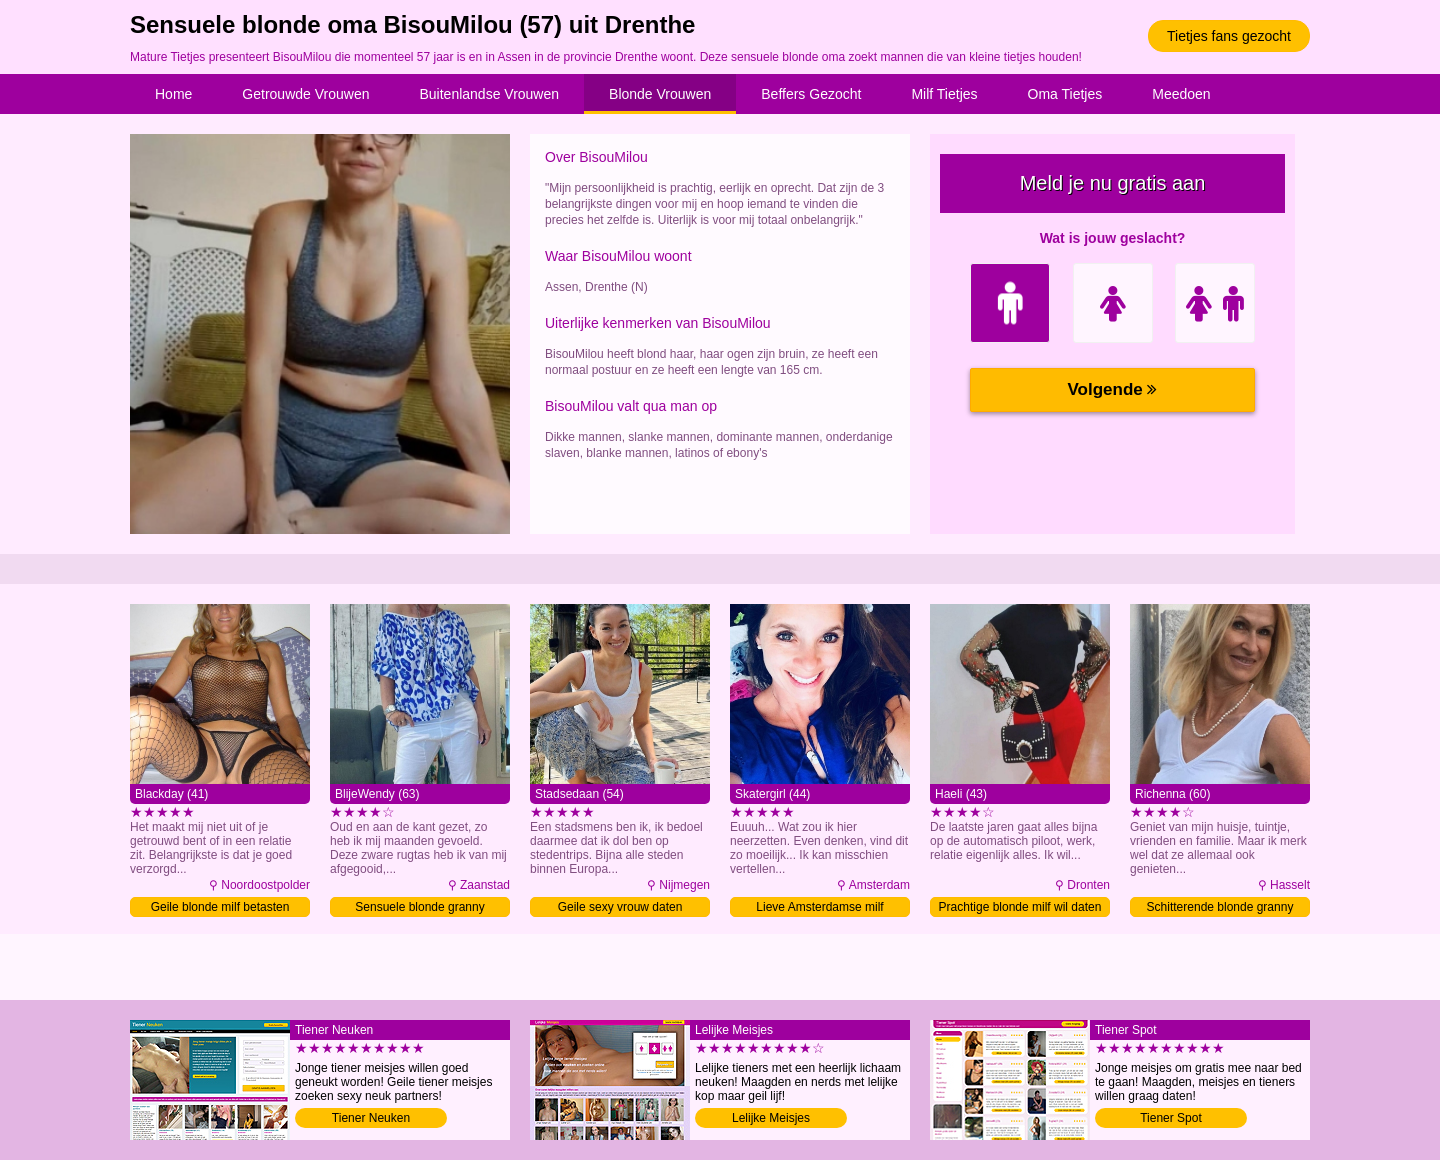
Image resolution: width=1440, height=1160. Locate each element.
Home (173, 94)
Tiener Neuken (371, 1118)
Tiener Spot (1171, 1118)
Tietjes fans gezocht (1229, 36)
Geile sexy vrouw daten (620, 907)
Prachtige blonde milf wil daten (1020, 907)
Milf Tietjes (944, 94)
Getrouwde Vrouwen (305, 94)
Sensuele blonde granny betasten (419, 908)
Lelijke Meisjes (771, 1118)
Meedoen (1181, 94)
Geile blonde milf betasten (220, 907)
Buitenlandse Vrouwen (489, 94)
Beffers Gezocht (811, 94)
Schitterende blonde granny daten (1220, 908)
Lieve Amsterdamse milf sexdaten (819, 908)
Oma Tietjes (1065, 94)
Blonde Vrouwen (660, 94)
